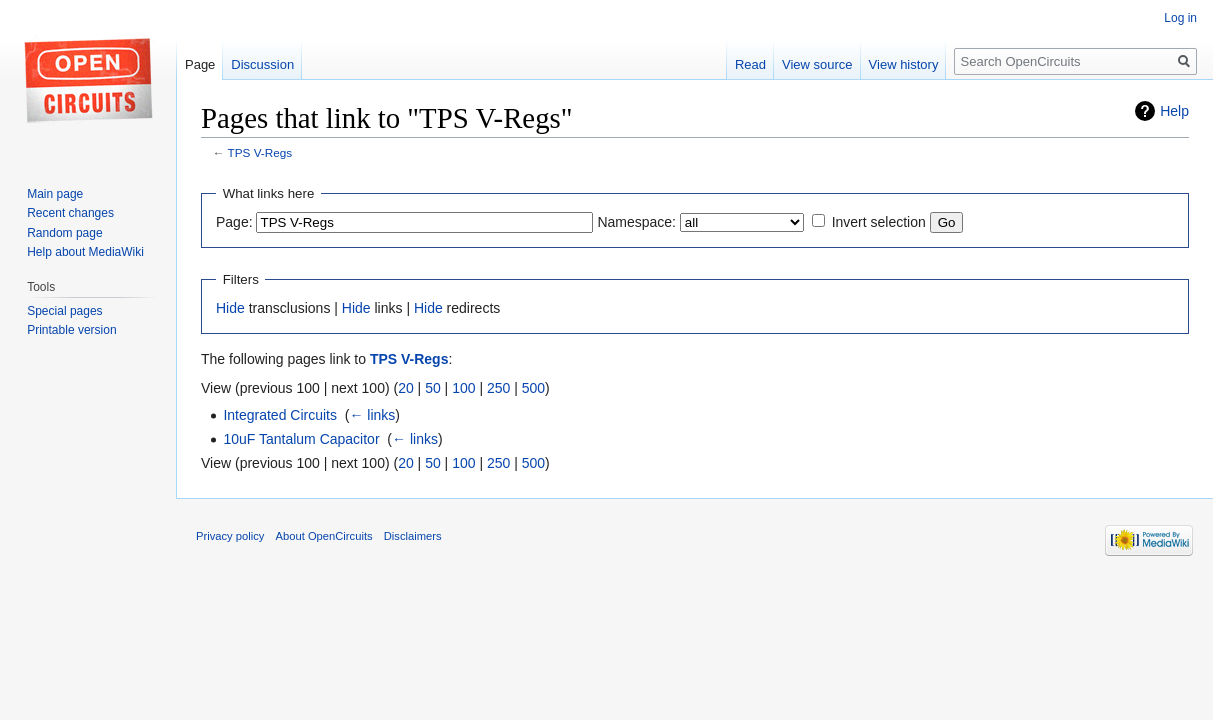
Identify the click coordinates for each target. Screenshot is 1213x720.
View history (904, 64)
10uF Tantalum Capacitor (301, 439)
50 (433, 388)
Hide (230, 308)
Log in (1180, 18)
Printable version (71, 330)
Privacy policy (230, 536)
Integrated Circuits (280, 415)
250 (498, 388)
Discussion (262, 64)
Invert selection (879, 222)
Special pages (64, 311)
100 (463, 388)
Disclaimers (413, 536)
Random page (64, 233)
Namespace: (636, 222)
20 (406, 388)
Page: (234, 222)
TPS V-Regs (260, 152)
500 (533, 388)
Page (200, 64)
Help (1174, 111)
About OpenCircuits (324, 536)
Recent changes (70, 213)
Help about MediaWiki (85, 252)
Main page (55, 194)
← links (372, 415)
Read (750, 64)
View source (817, 64)
